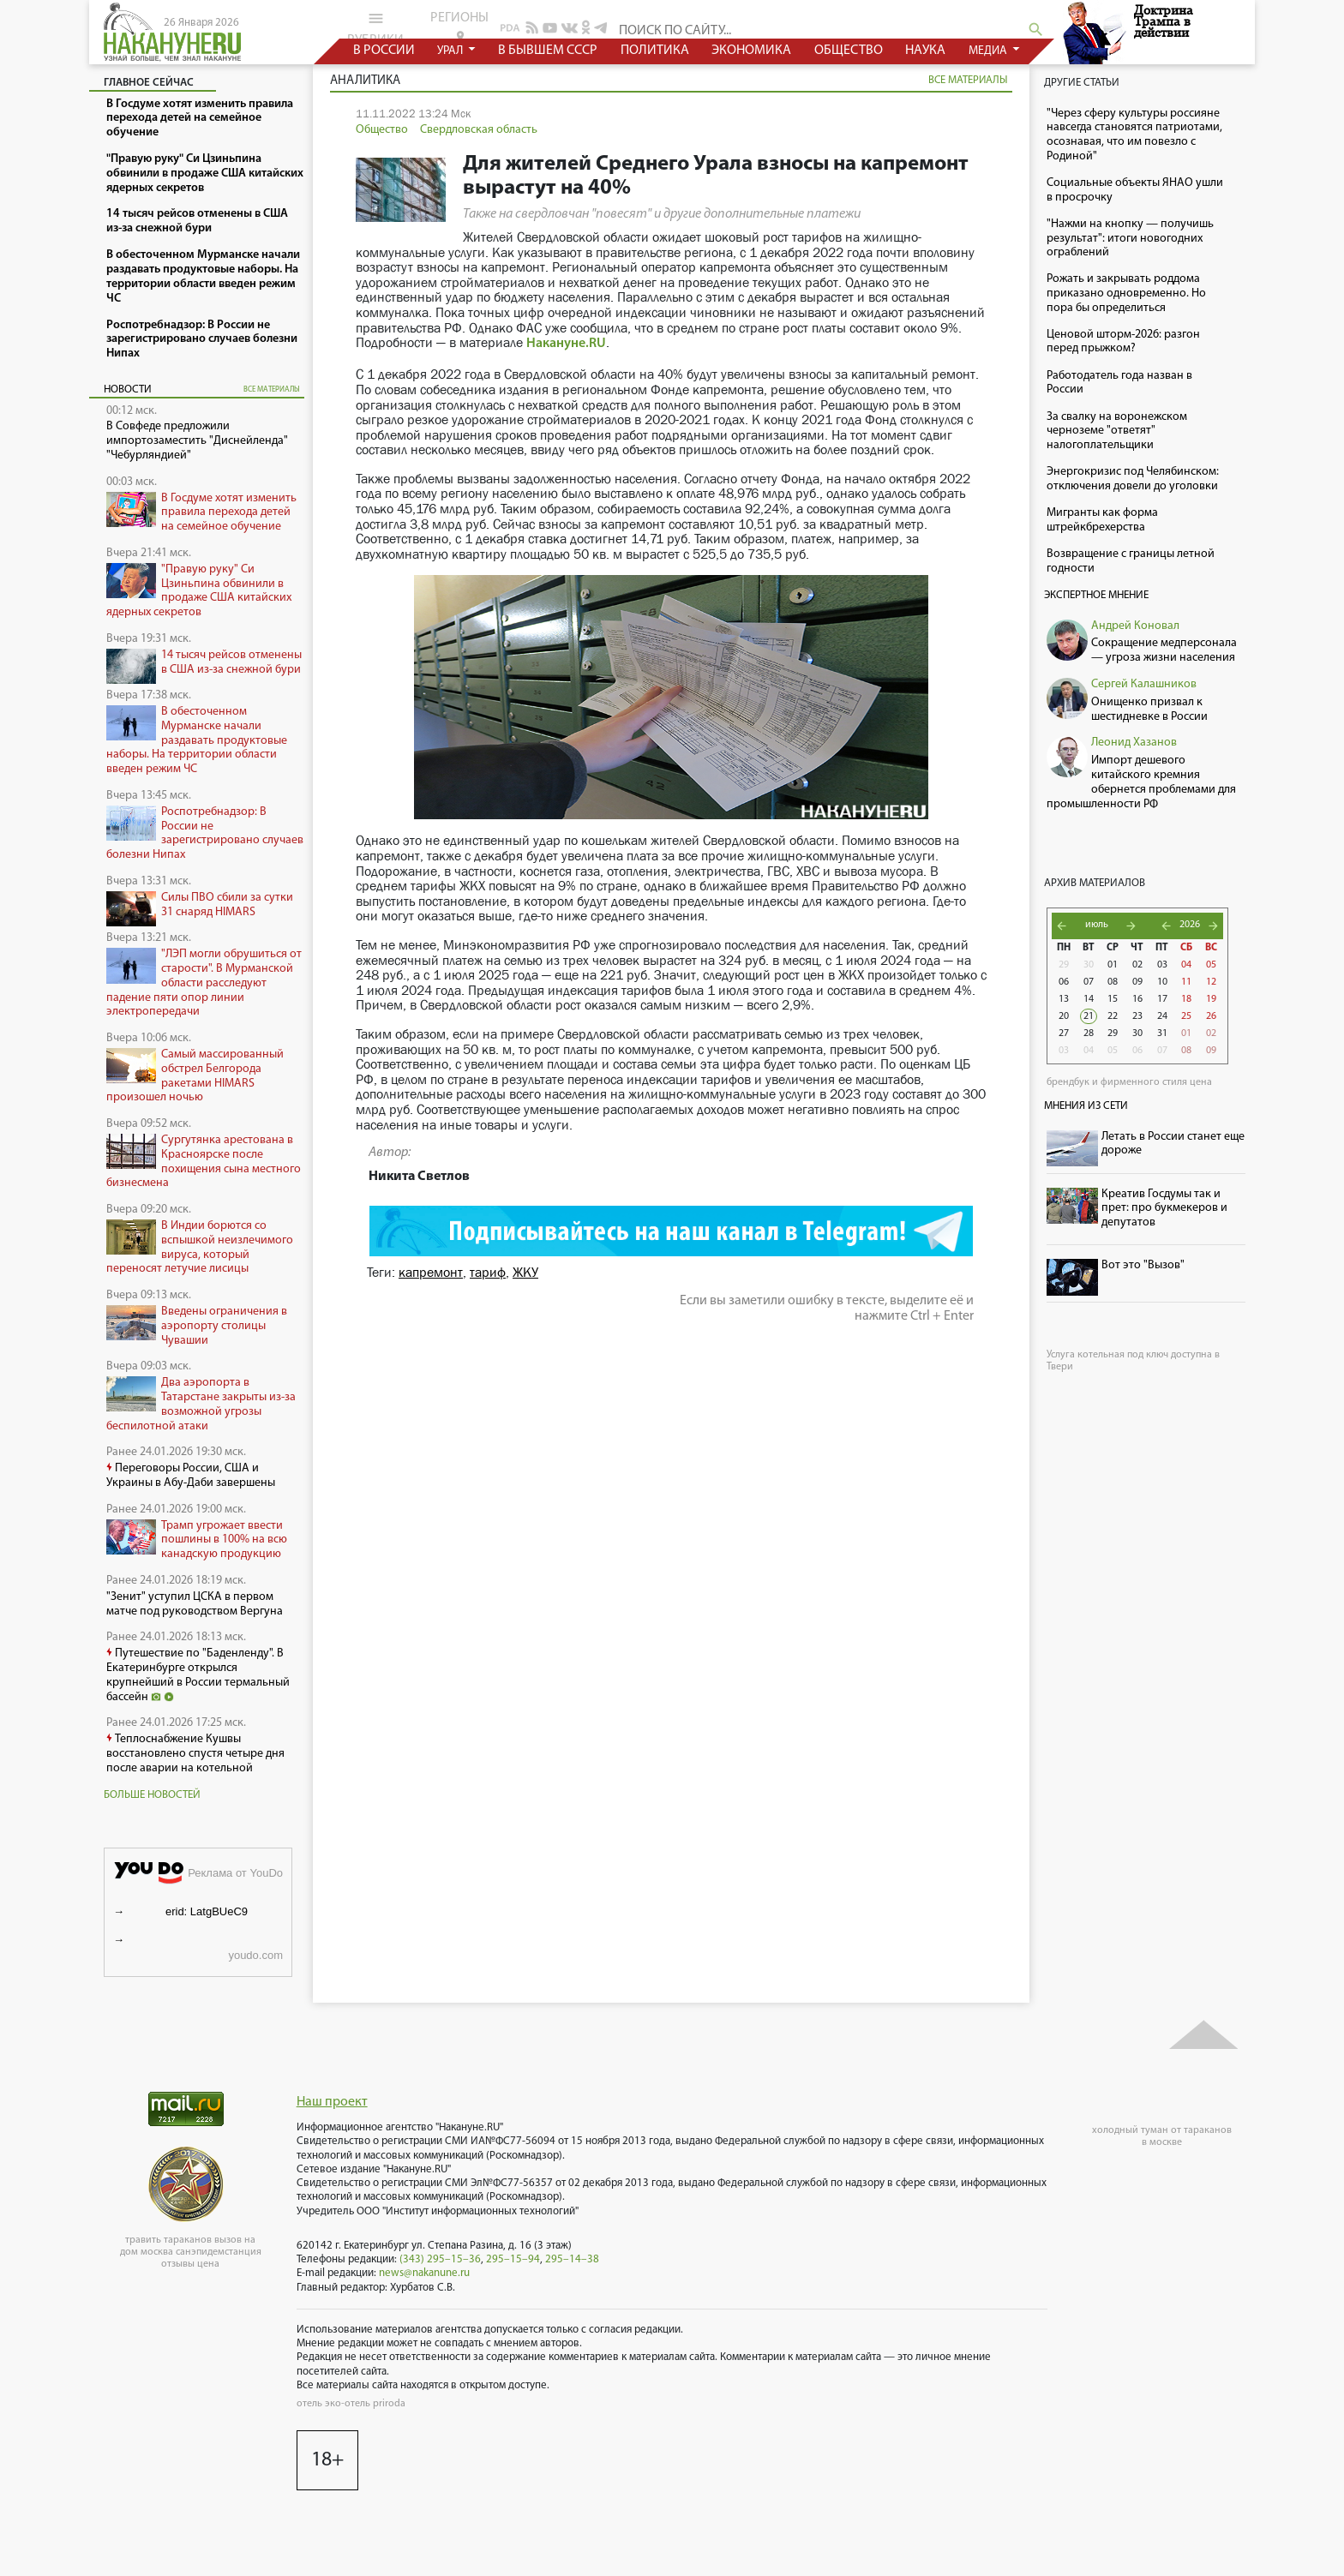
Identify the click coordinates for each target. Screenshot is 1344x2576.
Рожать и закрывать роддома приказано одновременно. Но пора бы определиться (1126, 294)
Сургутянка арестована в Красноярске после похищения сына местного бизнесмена (203, 1161)
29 (1064, 965)
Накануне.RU (566, 343)
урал (451, 51)
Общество (382, 129)
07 (1088, 982)
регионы (459, 26)
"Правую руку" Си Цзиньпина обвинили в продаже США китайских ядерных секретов (198, 591)
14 (1088, 999)
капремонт (431, 1272)
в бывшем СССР (547, 50)
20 (1064, 1016)
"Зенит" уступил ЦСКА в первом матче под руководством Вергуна (194, 1604)
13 (1064, 999)
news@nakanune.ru (424, 2273)
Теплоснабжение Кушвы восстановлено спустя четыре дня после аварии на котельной (195, 1754)
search (1036, 30)
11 (1186, 982)
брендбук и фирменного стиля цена (1129, 1082)
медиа (989, 51)
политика (655, 50)
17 (1162, 999)
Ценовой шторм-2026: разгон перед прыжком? (1123, 342)
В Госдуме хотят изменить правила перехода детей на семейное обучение (229, 513)
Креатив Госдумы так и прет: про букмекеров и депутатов (1164, 1209)
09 (1137, 982)
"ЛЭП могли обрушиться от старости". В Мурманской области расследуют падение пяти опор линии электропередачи (204, 983)
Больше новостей (152, 1794)
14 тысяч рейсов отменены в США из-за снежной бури (231, 662)
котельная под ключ (1122, 1355)
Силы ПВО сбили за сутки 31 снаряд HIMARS (227, 905)
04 (1186, 965)
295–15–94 (513, 2259)
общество (848, 50)
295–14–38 (572, 2259)
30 (1088, 965)
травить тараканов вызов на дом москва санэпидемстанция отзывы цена (190, 2252)
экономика (751, 50)
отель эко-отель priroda (351, 2404)
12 (1211, 982)
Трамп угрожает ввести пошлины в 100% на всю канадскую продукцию (224, 1540)
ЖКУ (525, 1272)
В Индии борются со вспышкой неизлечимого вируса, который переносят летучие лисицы (199, 1247)
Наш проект (332, 2102)
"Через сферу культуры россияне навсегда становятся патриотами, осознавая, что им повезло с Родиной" (1134, 135)
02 (1137, 965)
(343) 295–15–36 (440, 2259)
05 (1211, 965)
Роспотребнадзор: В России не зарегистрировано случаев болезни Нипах (204, 833)
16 (1137, 999)
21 (1088, 1016)
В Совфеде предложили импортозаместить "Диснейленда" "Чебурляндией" (197, 441)
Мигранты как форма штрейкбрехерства (1102, 520)
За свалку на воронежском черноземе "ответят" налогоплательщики (1117, 431)
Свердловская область (478, 129)
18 (1186, 999)
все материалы (271, 389)
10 (1162, 982)
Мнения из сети (1086, 1105)
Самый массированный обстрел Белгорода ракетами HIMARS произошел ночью (195, 1076)
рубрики (375, 28)
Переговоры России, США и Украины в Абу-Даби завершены (190, 1475)
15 (1112, 999)
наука (925, 50)
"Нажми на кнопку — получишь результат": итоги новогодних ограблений (1130, 239)
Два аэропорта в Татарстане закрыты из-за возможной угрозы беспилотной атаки (201, 1404)
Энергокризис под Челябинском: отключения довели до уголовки (1133, 479)
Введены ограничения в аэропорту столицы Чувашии (224, 1326)
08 (1112, 982)
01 (1112, 965)
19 (1211, 999)
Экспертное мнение (1096, 595)
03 (1162, 965)
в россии (384, 50)
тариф (488, 1272)
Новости (128, 389)
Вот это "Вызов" (1143, 1265)
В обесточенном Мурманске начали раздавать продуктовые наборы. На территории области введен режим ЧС (196, 740)
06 (1064, 982)
